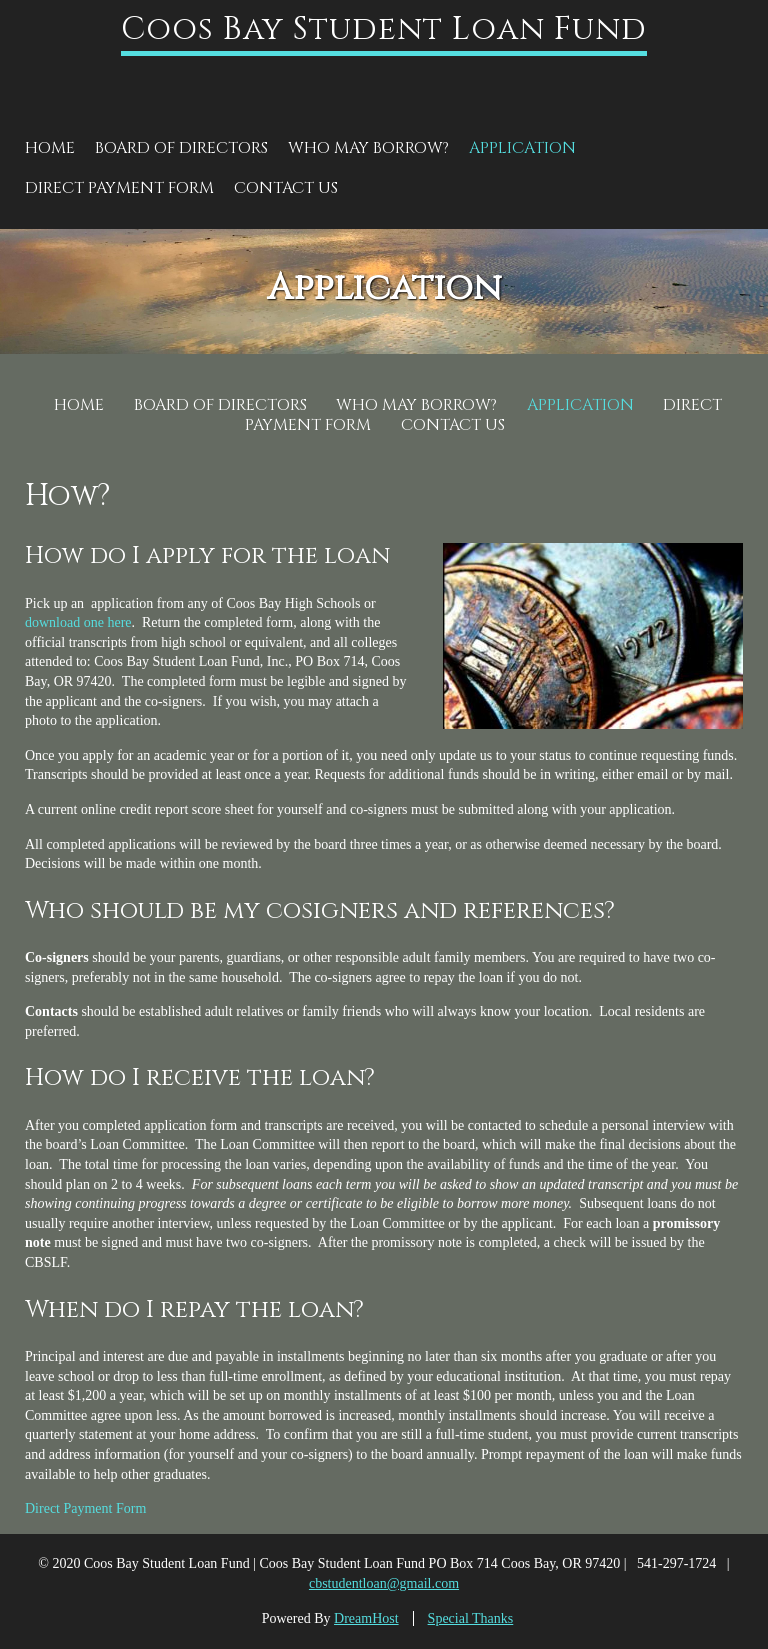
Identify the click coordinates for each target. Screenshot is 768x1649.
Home (50, 148)
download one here (78, 622)
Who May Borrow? (368, 148)
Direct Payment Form (119, 188)
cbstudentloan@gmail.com (384, 1583)
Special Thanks (471, 1618)
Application (522, 148)
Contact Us (286, 188)
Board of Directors (181, 148)
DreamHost (366, 1618)
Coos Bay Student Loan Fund (384, 29)
